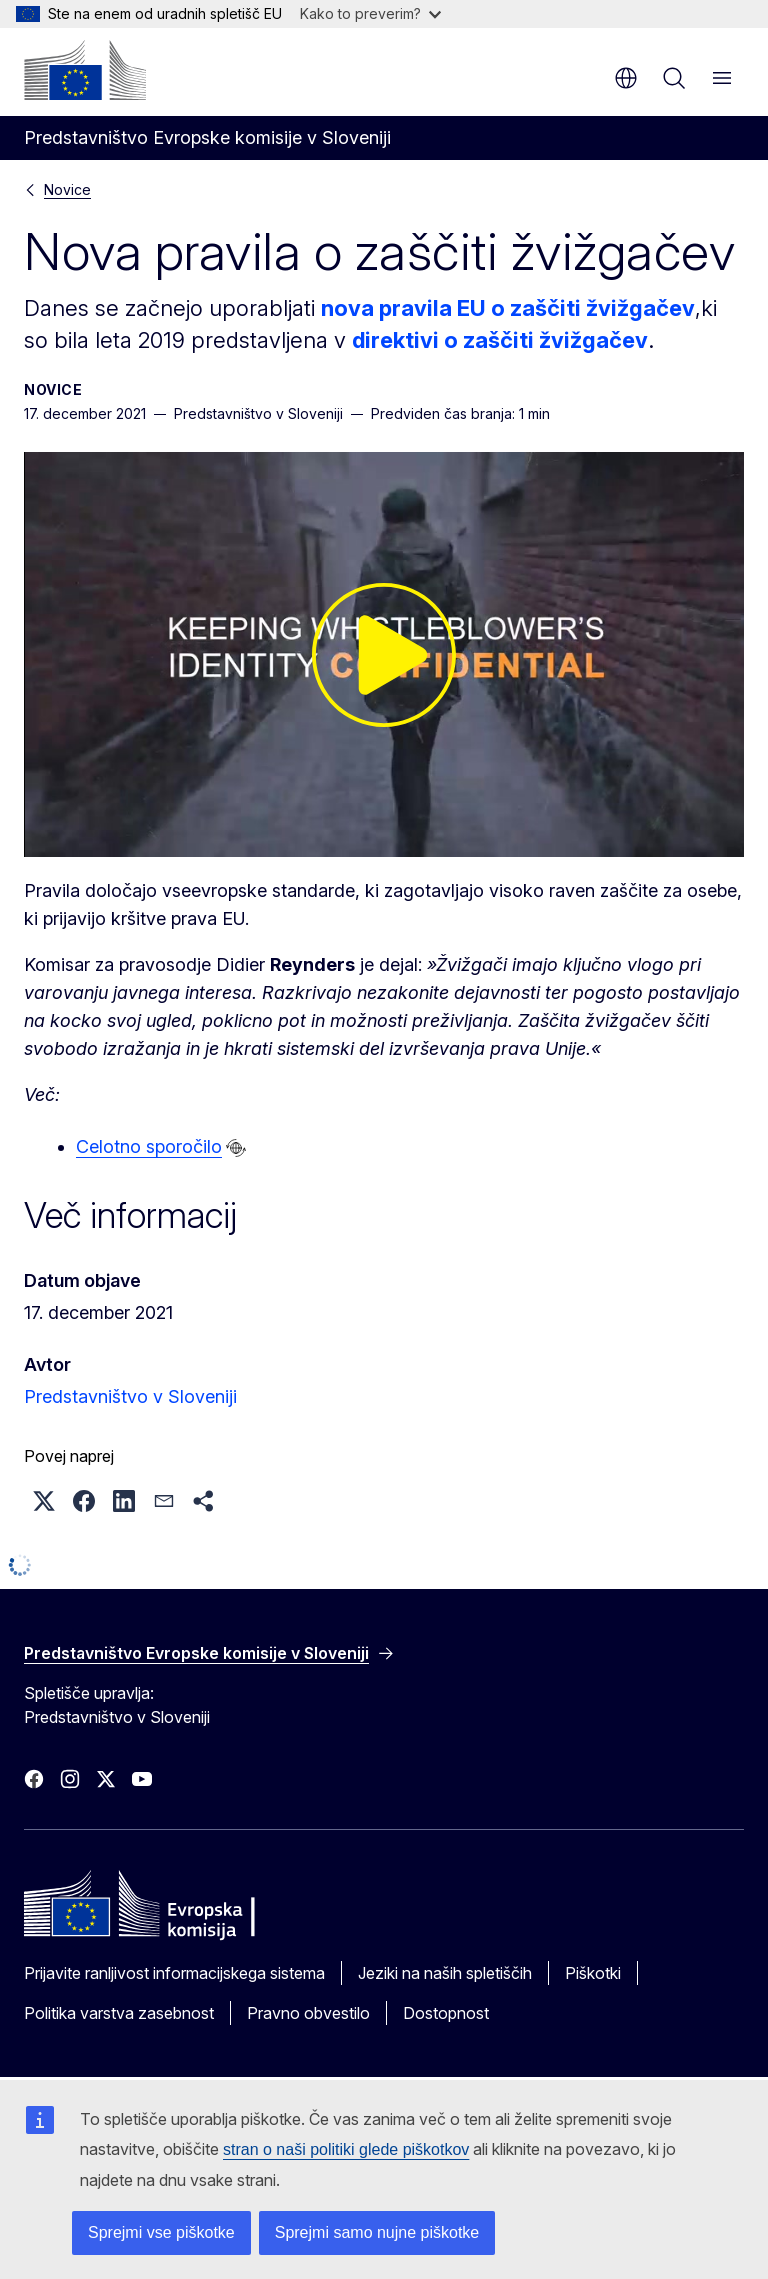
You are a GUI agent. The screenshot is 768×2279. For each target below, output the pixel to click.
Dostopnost (446, 2013)
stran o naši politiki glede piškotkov (346, 2149)
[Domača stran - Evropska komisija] (85, 70)
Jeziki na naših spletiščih (445, 1973)
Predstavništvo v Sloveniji (130, 1396)
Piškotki (593, 1973)
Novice (67, 189)
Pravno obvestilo (308, 2013)
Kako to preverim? (370, 13)
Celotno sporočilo (149, 1146)
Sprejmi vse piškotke (161, 2232)
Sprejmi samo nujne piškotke (377, 2232)
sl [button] (626, 78)
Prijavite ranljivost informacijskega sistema (174, 1973)
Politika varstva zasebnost (119, 2013)
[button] (44, 1501)
